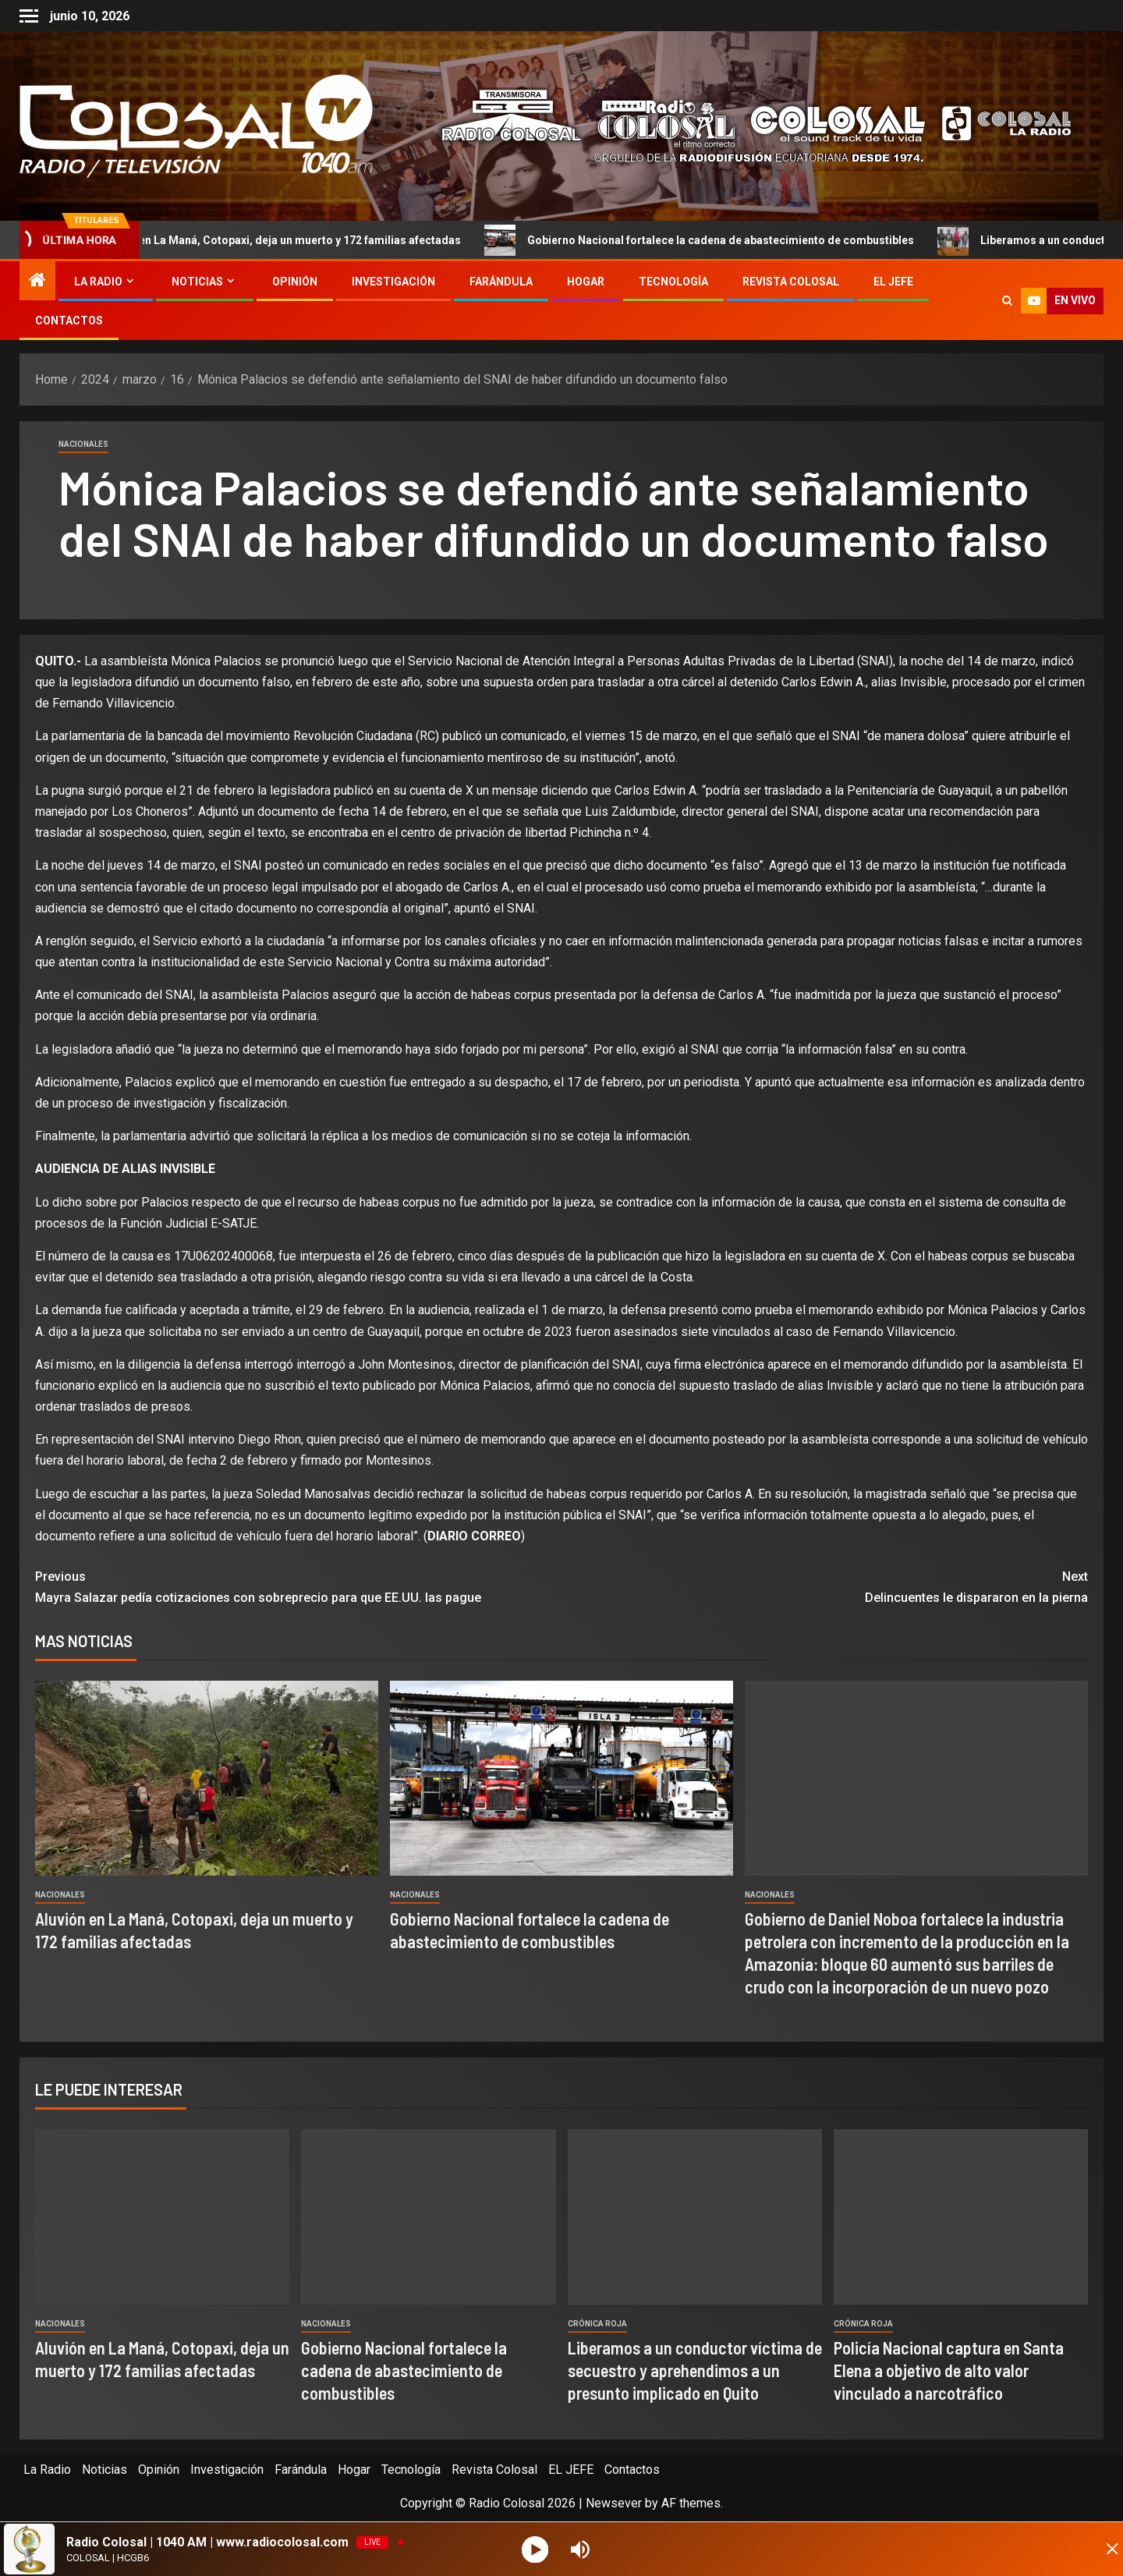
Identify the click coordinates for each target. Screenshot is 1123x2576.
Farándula (501, 281)
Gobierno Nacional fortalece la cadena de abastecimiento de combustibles (730, 240)
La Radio (98, 281)
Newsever (614, 2503)
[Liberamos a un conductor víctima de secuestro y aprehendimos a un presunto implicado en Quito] (695, 2217)
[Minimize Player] (1095, 2549)
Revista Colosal (790, 281)
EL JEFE (893, 281)
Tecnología (673, 281)
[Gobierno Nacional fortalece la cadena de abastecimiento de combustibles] (561, 1778)
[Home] (37, 281)
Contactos (69, 320)
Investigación (393, 281)
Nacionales (83, 444)
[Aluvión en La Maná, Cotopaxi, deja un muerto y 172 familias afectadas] (206, 1778)
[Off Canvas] (28, 16)
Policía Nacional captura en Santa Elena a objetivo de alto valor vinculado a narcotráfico (949, 2370)
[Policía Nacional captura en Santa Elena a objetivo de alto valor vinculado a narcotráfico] (961, 2217)
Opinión (294, 281)
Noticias (197, 281)
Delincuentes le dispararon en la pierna (825, 1585)
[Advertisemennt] (744, 125)
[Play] (537, 2549)
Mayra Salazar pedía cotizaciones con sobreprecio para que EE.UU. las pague (298, 1585)
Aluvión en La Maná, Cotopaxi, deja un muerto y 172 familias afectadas (289, 240)
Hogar (585, 281)
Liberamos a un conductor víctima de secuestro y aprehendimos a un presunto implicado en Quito (695, 2370)
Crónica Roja (597, 2323)
